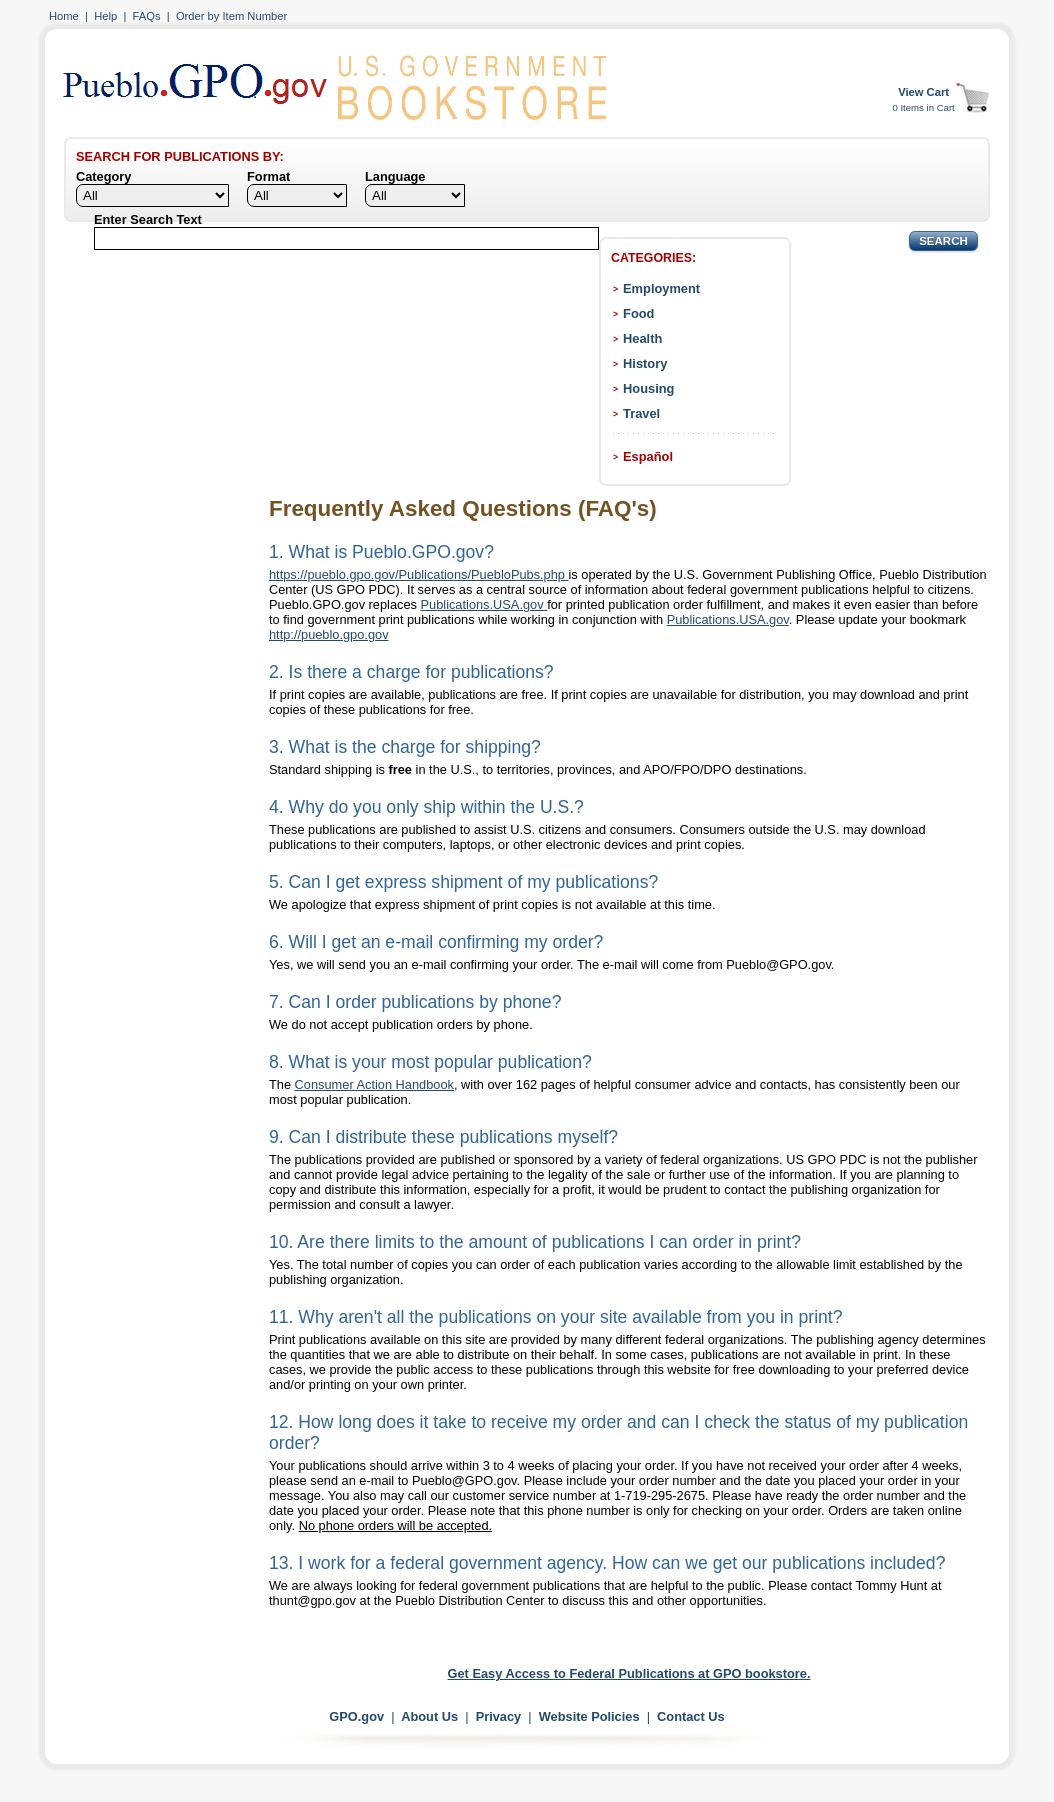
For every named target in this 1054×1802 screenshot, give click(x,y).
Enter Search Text (148, 219)
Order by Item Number (231, 16)
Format (268, 176)
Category (103, 176)
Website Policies (589, 1716)
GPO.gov (356, 1716)
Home (64, 16)
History (645, 363)
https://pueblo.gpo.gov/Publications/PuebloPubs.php (419, 574)
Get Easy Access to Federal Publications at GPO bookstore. (629, 1673)
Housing (648, 388)
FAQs (147, 16)
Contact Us (691, 1716)
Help (105, 16)
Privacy (499, 1716)
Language (395, 176)
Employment (661, 288)
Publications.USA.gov (484, 604)
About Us (429, 1716)
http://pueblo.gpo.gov (329, 634)
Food (638, 313)
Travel (641, 413)
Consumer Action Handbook (374, 1084)
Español (648, 456)
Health (642, 338)
